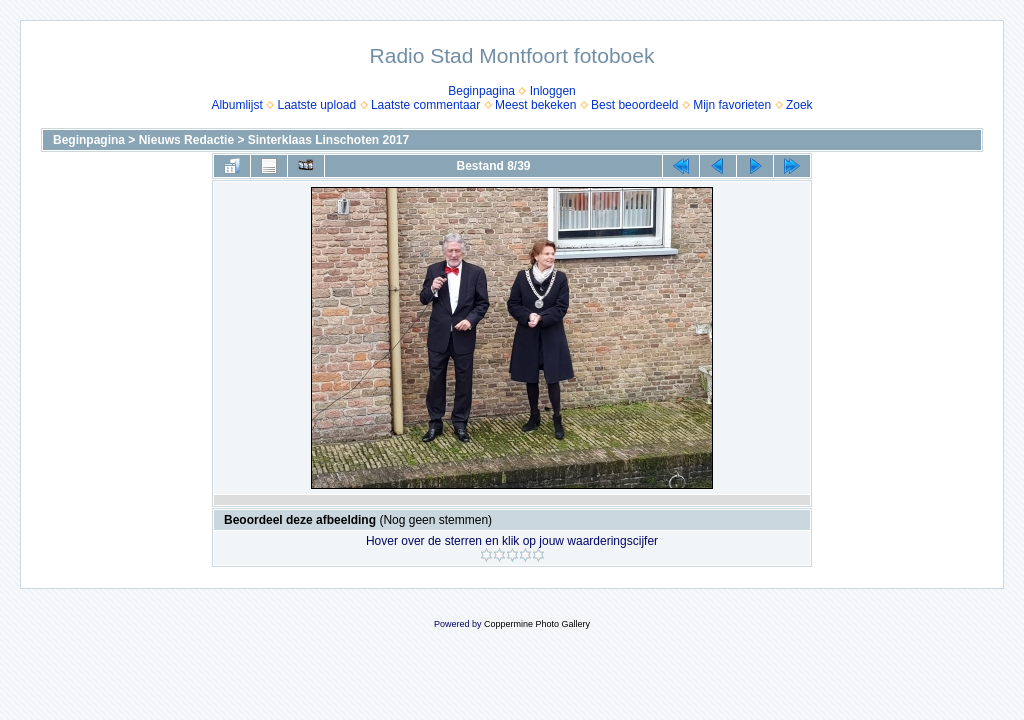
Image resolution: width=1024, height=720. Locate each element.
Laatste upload (316, 105)
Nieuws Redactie (186, 140)
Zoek (799, 105)
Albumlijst (236, 105)
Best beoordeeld (634, 105)
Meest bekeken (535, 105)
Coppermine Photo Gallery (537, 624)
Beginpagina (481, 91)
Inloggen (553, 91)
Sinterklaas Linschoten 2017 (328, 140)
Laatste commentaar (425, 105)
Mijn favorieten (732, 105)
